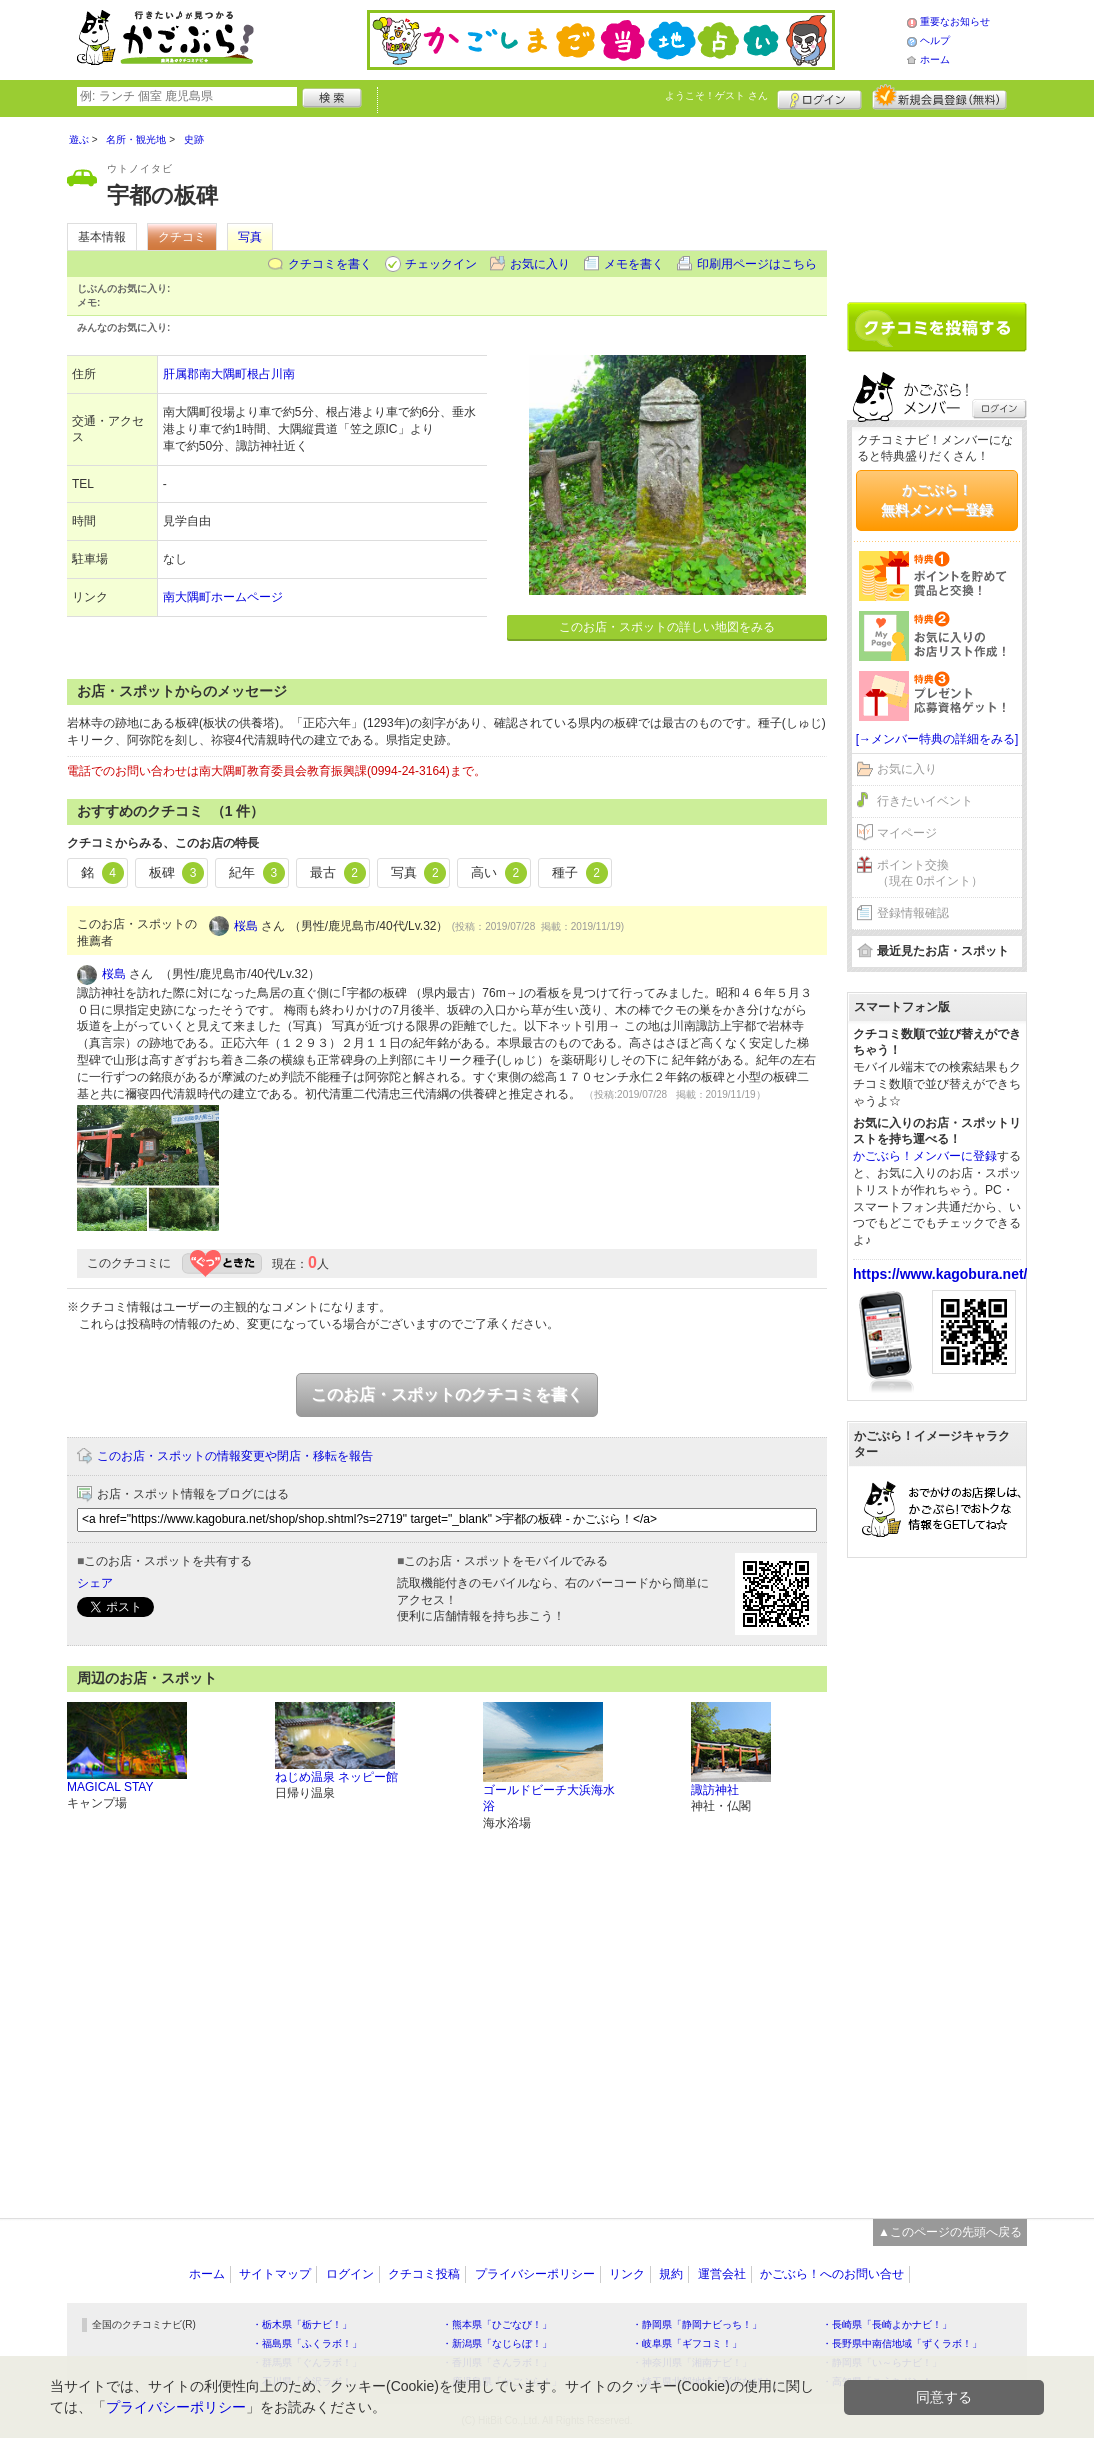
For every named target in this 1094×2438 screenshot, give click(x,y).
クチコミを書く (330, 264)
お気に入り (540, 264)
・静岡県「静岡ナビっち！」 (697, 2324)
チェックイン (441, 264)
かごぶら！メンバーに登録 (925, 1156)
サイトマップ (275, 2274)
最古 (338, 873)
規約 (671, 2274)
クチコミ (182, 237)
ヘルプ (935, 40)
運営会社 (722, 2274)
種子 (580, 873)
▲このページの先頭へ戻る (950, 2232)
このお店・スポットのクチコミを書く (447, 1394)
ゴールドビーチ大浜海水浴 (549, 1798)
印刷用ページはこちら (757, 264)
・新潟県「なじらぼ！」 (497, 2343)
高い (499, 873)
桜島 (246, 926)
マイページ (907, 833)
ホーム (935, 59)
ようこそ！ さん (716, 95)
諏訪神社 (715, 1790)
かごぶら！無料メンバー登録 (937, 500)
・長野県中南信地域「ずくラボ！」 (902, 2343)
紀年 (257, 873)
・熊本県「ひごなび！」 (497, 2324)
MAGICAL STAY (110, 1787)
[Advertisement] (937, 202)
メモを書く (634, 264)
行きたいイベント (925, 801)
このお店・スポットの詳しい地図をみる (667, 627)
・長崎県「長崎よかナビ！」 (887, 2324)
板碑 (177, 873)
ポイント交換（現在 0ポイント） (930, 873)
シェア (95, 1583)
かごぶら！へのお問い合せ (832, 2274)
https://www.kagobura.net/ (940, 1274)
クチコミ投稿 (424, 2274)
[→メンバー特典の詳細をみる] (937, 739)
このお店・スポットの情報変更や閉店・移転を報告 (235, 1456)
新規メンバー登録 (939, 97)
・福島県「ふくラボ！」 (307, 2343)
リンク (627, 2274)
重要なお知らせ (955, 21)
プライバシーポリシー (535, 2274)
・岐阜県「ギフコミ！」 (687, 2343)
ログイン (819, 97)
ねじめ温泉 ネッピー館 (336, 1777)
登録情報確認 (913, 913)
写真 (250, 237)
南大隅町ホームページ (223, 597)
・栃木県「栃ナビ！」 (302, 2324)
